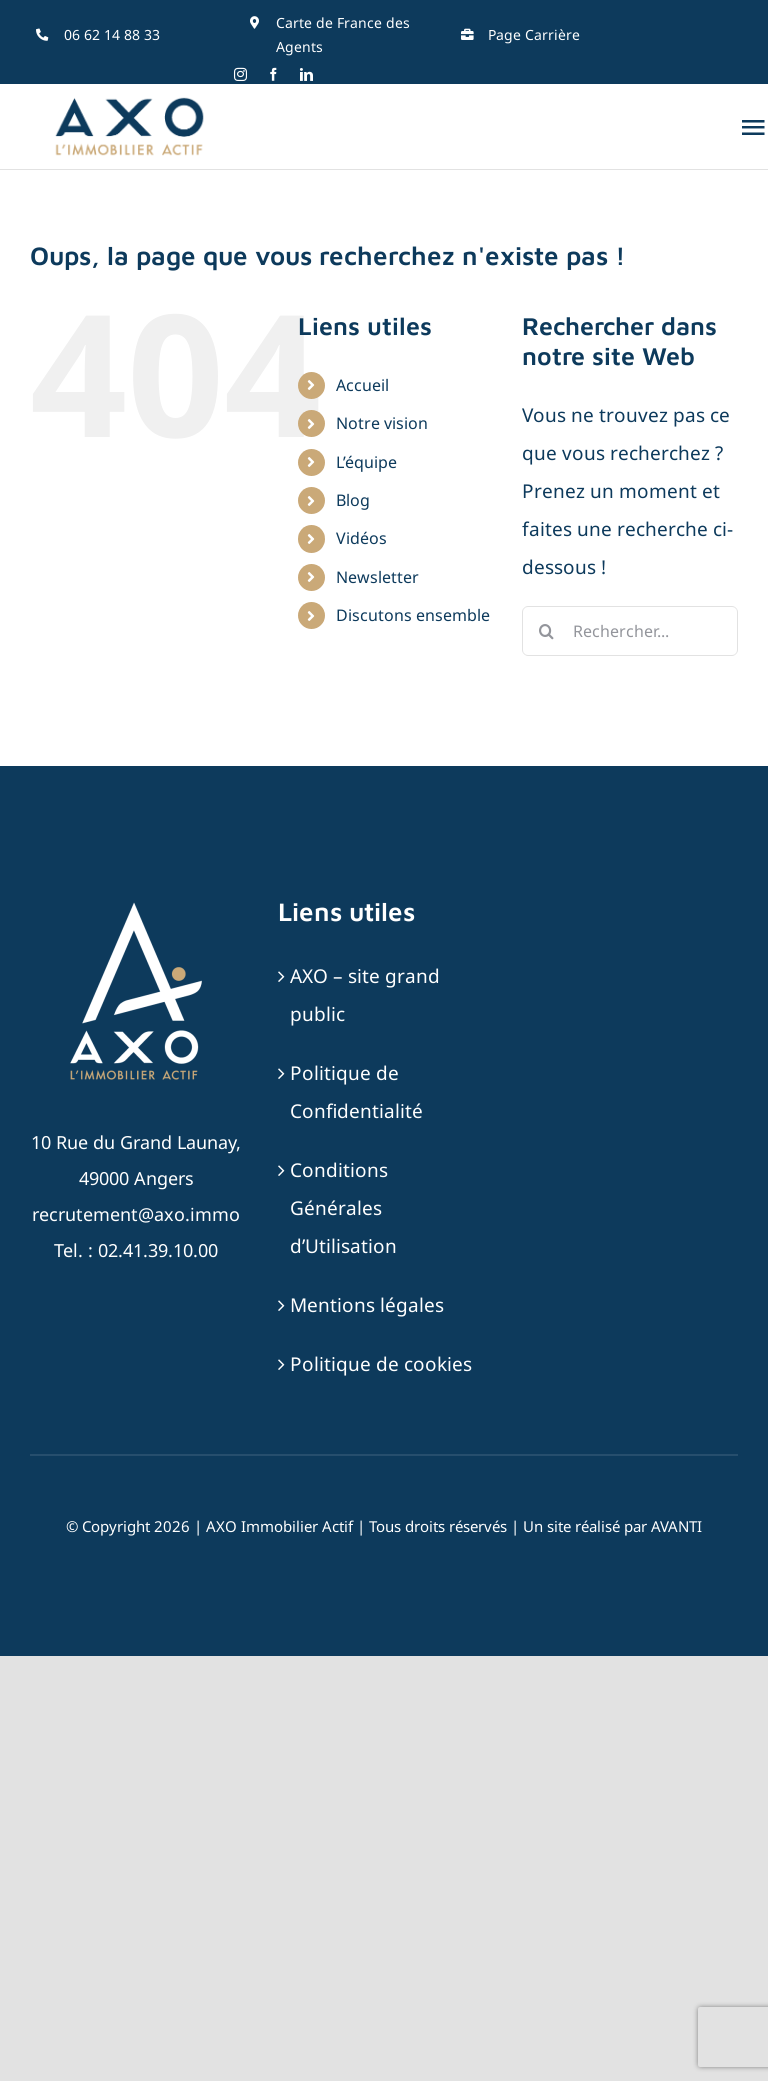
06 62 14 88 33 (112, 34)
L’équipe (366, 462)
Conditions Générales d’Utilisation (343, 1208)
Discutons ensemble (413, 615)
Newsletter (377, 577)
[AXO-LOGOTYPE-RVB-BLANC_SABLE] (136, 905)
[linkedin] (306, 74)
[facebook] (273, 74)
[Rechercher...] (630, 631)
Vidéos (361, 538)
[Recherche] (547, 631)
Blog (353, 500)
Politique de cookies (381, 1364)
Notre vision (382, 423)
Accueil (362, 385)
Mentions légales (367, 1305)
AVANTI (676, 1526)
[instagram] (240, 74)
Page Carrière (534, 34)
